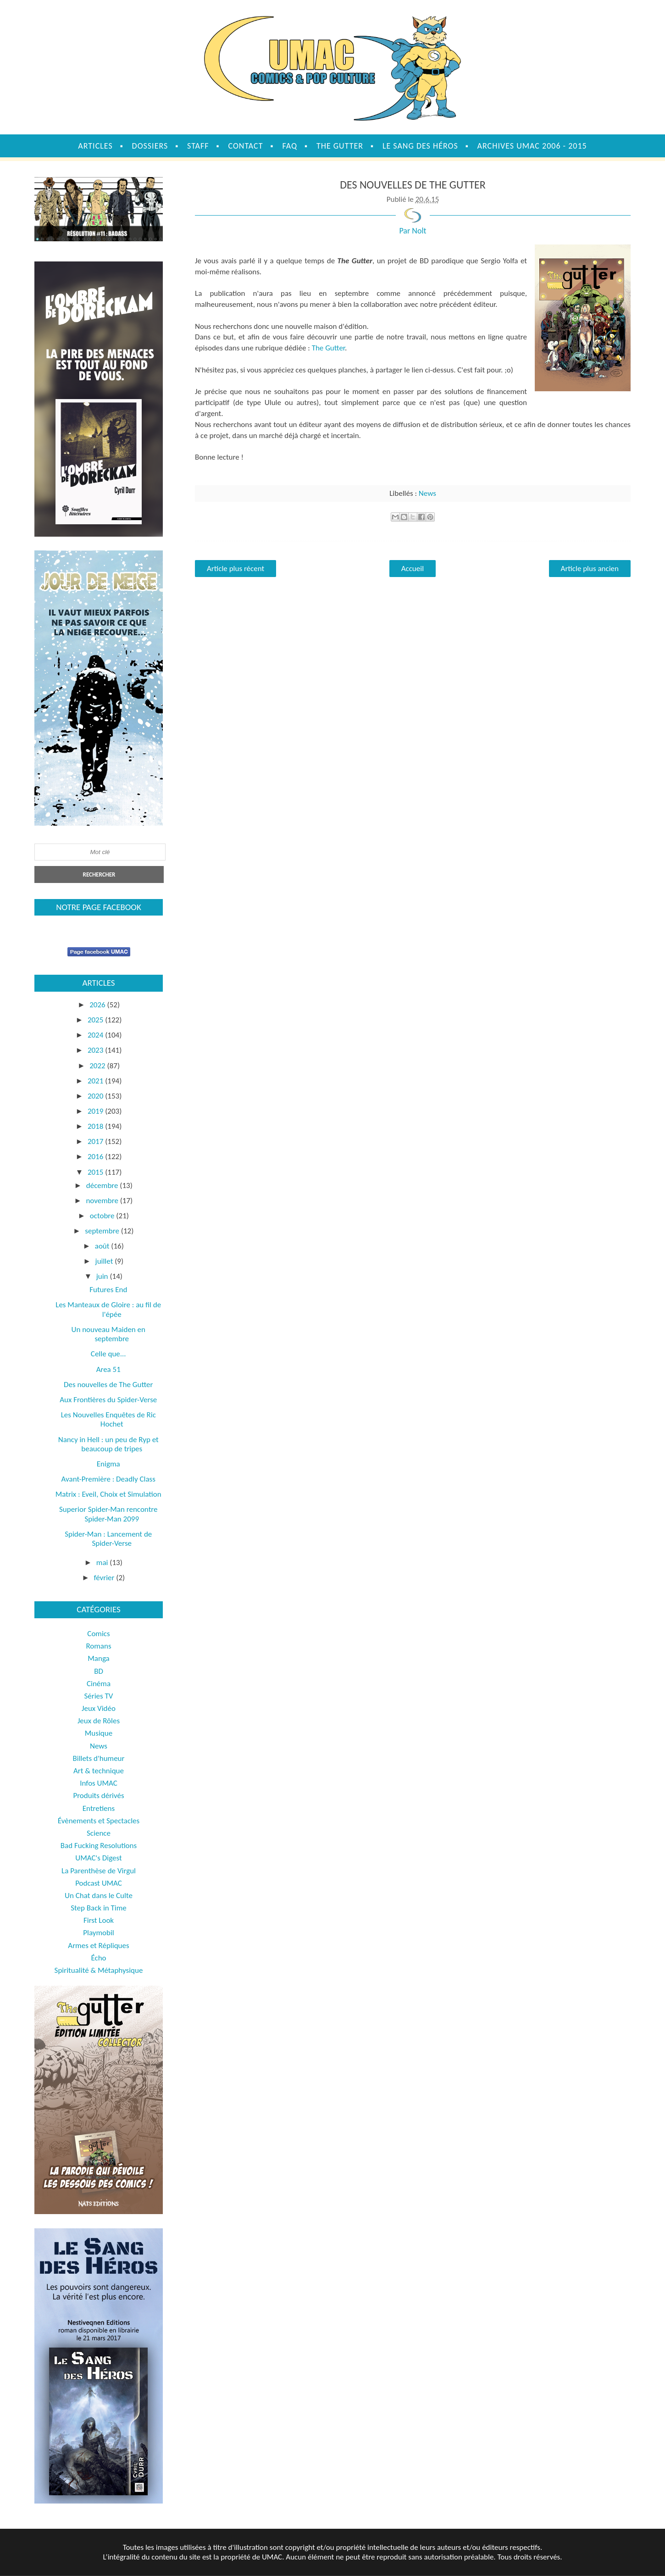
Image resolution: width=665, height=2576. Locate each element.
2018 (96, 1126)
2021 (96, 1081)
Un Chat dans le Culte (99, 1895)
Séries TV (98, 1696)
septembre (103, 1231)
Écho (98, 1958)
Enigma (108, 1464)
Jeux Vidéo (99, 1708)
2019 (96, 1111)
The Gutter (339, 146)
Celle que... (108, 1354)
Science (99, 1833)
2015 (96, 1172)
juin (103, 1276)
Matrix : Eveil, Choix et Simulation (108, 1494)
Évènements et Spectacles (98, 1821)
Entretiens (99, 1808)
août (103, 1246)
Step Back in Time (99, 1908)
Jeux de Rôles (99, 1721)
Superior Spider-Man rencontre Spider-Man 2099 (108, 1514)
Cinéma (99, 1683)
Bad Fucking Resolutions (99, 1845)
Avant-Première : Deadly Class (108, 1479)
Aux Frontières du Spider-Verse (108, 1400)
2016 (96, 1156)
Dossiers (150, 146)
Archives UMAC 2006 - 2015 (532, 146)
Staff (198, 146)
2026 (98, 1005)
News (427, 493)
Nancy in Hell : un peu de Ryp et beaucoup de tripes (108, 1444)
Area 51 (108, 1369)
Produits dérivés (98, 1795)
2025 (96, 1020)
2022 (98, 1066)
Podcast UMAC (98, 1883)
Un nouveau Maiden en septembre (108, 1334)
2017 (96, 1141)
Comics (98, 1633)
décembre (103, 1185)
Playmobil (98, 1933)
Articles (95, 146)
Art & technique (98, 1771)
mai (103, 1562)
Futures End (108, 1289)
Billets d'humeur (99, 1758)
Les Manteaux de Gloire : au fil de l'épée (108, 1309)
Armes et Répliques (98, 1945)
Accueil (412, 568)
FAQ (289, 146)
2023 (96, 1050)
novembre (103, 1200)
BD (98, 1671)
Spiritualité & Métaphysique (99, 1970)
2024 (96, 1035)
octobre (103, 1216)
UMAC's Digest (98, 1858)
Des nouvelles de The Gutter (108, 1384)
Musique (98, 1733)
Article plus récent (235, 568)
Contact (245, 146)
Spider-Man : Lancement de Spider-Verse (108, 1538)
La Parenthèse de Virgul (98, 1871)
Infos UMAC (98, 1783)
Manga (98, 1658)
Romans (98, 1646)
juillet (105, 1261)
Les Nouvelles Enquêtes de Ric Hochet (108, 1419)
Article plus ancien (590, 568)
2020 (96, 1096)
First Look (98, 1920)
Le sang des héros (420, 146)
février (105, 1577)
